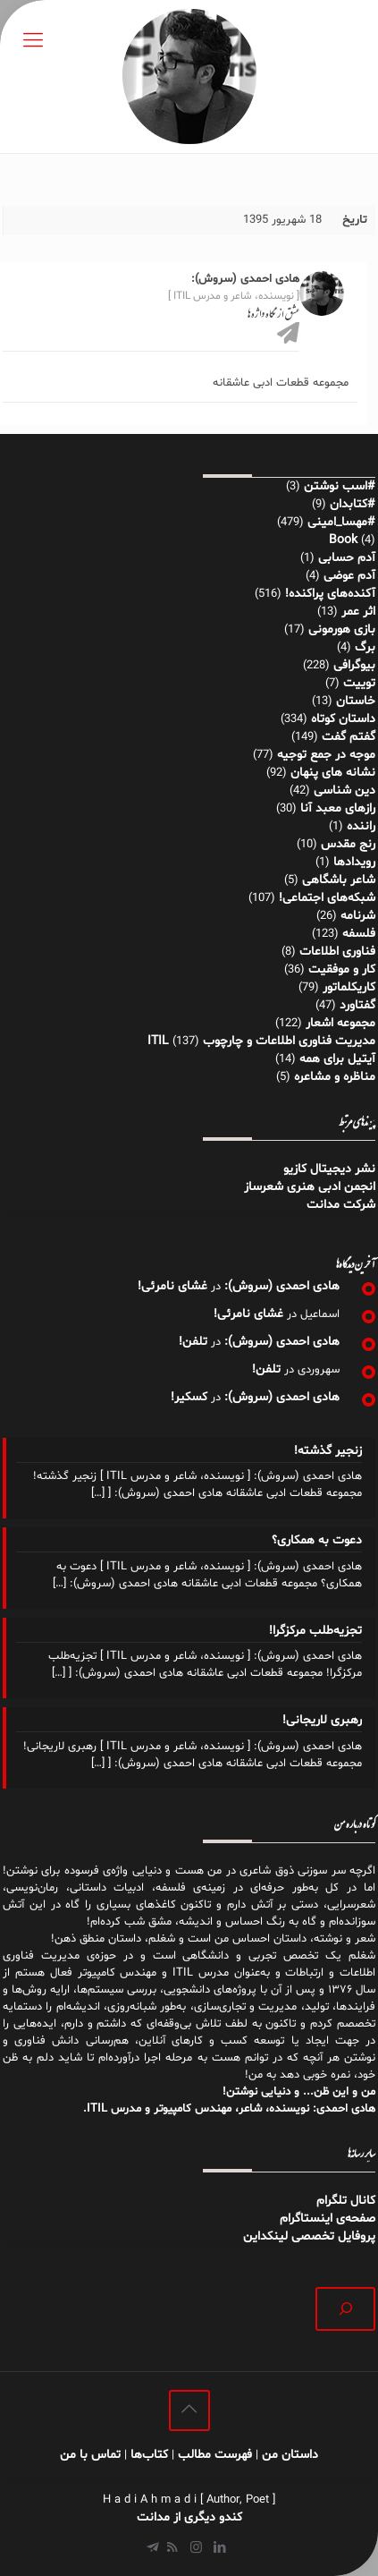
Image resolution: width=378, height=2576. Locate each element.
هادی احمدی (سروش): (282, 1286)
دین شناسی (344, 790)
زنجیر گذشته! (328, 1450)
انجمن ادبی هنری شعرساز (309, 1186)
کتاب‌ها (149, 2454)
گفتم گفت (348, 736)
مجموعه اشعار (340, 1023)
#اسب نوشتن (339, 486)
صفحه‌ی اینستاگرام (327, 2218)
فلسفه (358, 933)
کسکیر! (189, 1397)
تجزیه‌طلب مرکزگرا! (315, 1630)
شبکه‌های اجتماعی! (327, 897)
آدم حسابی (346, 557)
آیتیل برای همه (337, 1058)
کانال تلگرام (344, 2200)
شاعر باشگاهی (338, 879)
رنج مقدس (348, 844)
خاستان (355, 701)
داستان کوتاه (343, 718)
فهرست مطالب (215, 2454)
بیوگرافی (354, 665)
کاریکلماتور (349, 987)
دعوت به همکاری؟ (317, 1540)
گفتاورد (357, 1005)
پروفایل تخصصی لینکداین (309, 2236)
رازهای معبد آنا (337, 808)
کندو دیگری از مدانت (189, 2517)
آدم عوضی (349, 575)
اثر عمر (358, 611)
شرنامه (357, 915)
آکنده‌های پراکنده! (330, 593)
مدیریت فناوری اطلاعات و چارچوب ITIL (261, 1041)
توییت (359, 683)
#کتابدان (352, 504)
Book (343, 539)
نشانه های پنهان (332, 772)
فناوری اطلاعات (337, 951)
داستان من (290, 2454)
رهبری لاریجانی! (322, 1720)
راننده (361, 826)
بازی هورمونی (341, 629)
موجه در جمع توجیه (326, 754)
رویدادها (354, 862)
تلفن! (193, 1341)
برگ (365, 647)
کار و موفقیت (341, 969)
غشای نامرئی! (172, 1286)
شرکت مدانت (341, 1204)
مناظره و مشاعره (334, 1076)
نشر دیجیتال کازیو (329, 1168)
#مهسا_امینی (341, 522)
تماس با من (90, 2454)
